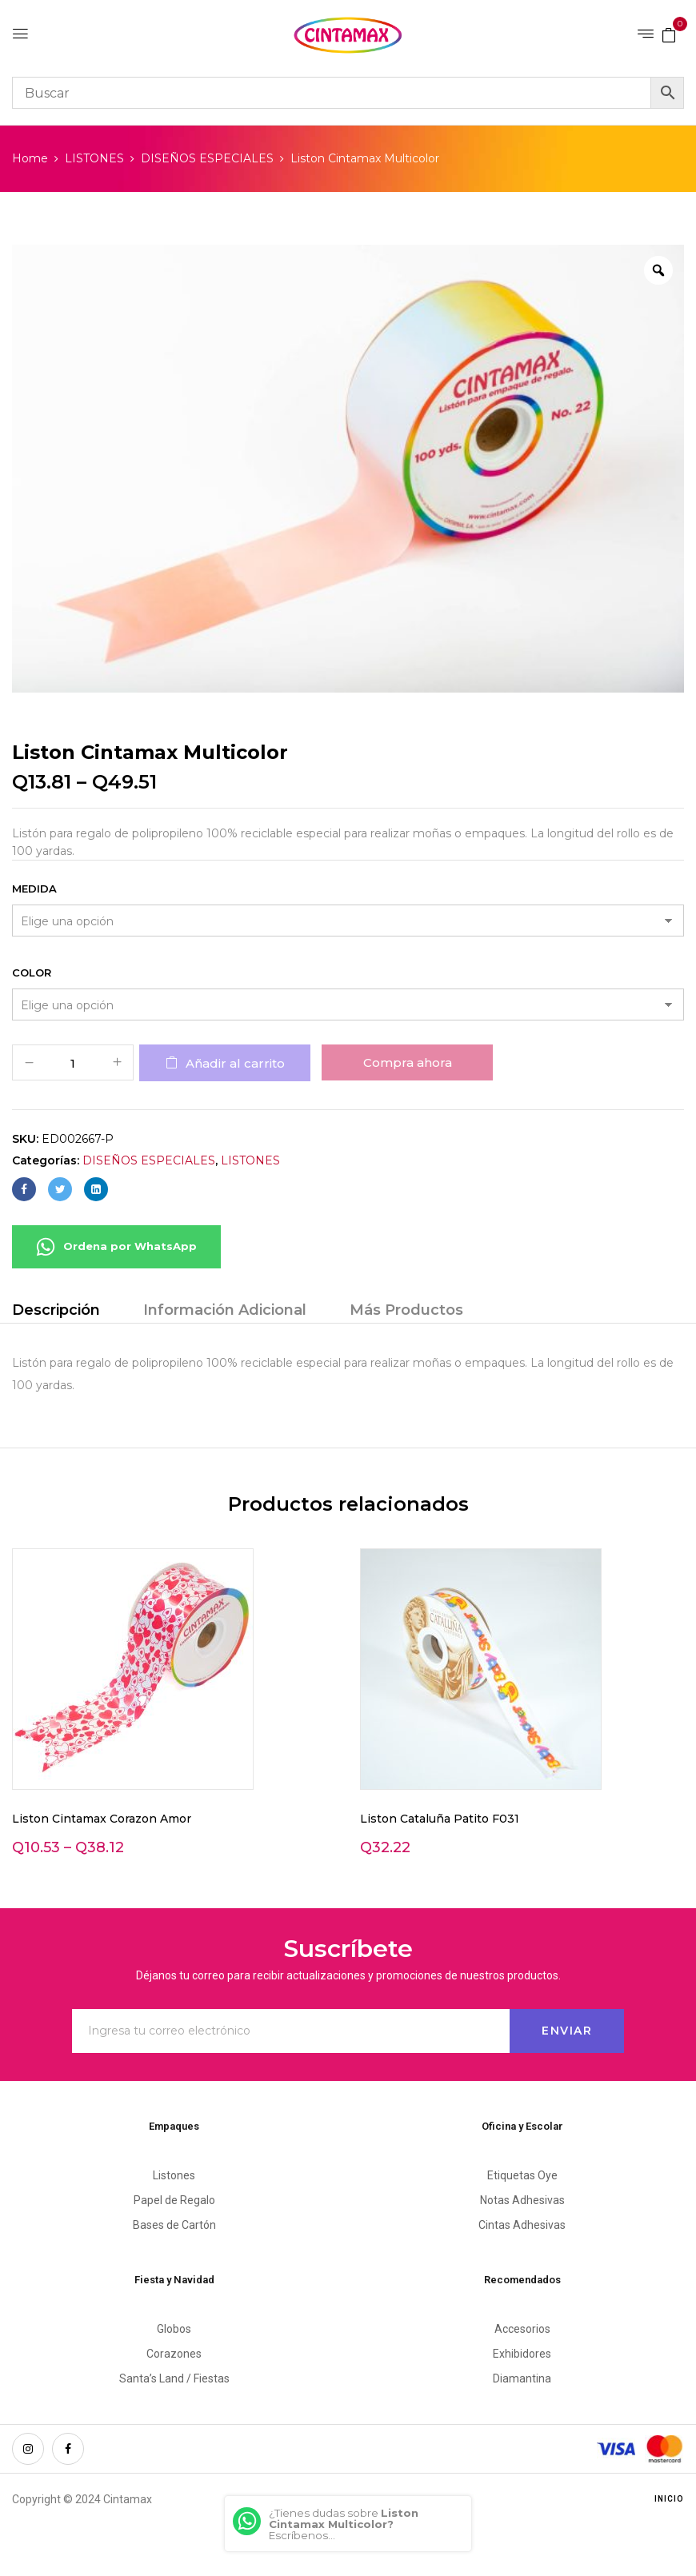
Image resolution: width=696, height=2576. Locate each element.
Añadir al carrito (235, 1063)
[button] (669, 34)
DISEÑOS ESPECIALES (207, 158)
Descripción (56, 1310)
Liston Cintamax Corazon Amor (101, 1818)
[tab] (56, 1312)
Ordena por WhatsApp (116, 1246)
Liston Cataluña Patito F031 (439, 1818)
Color (31, 972)
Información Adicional (224, 1310)
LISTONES (94, 158)
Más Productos (406, 1310)
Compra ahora (407, 1062)
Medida (34, 888)
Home (30, 158)
